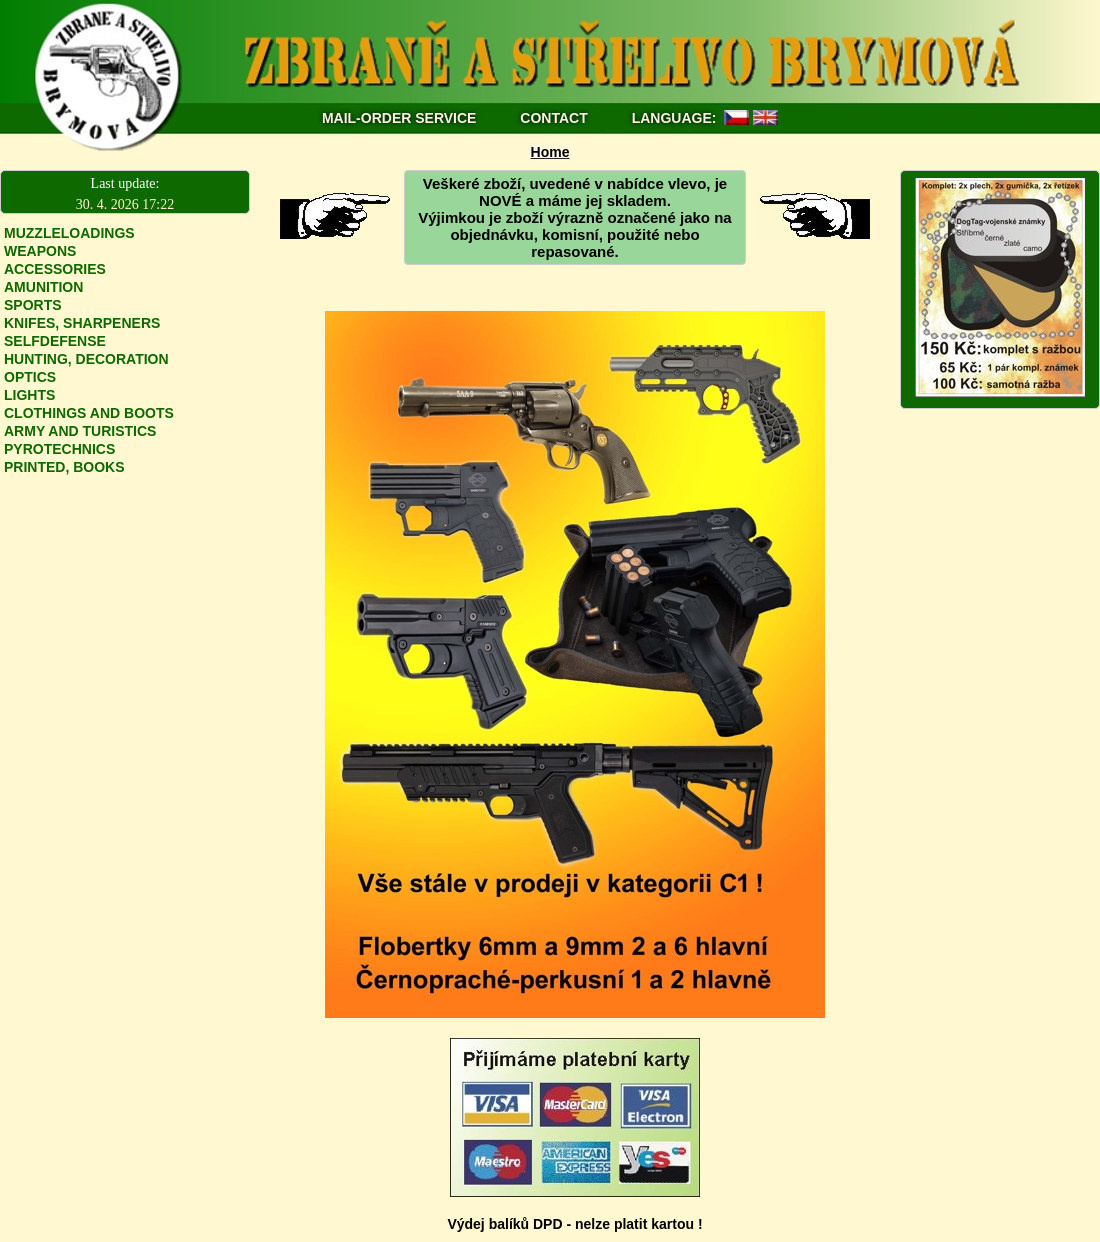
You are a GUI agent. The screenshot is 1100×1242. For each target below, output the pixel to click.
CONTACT (555, 118)
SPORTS (33, 305)
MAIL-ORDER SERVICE (399, 118)
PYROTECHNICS (59, 449)
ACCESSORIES (55, 269)
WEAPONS (40, 251)
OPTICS (30, 377)
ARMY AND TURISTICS (80, 431)
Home (550, 152)
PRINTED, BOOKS (64, 467)
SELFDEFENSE (55, 341)
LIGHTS (29, 395)
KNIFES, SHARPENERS (82, 323)
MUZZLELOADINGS (69, 233)
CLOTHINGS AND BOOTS (89, 413)
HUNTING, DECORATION (86, 359)
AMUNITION (43, 287)
